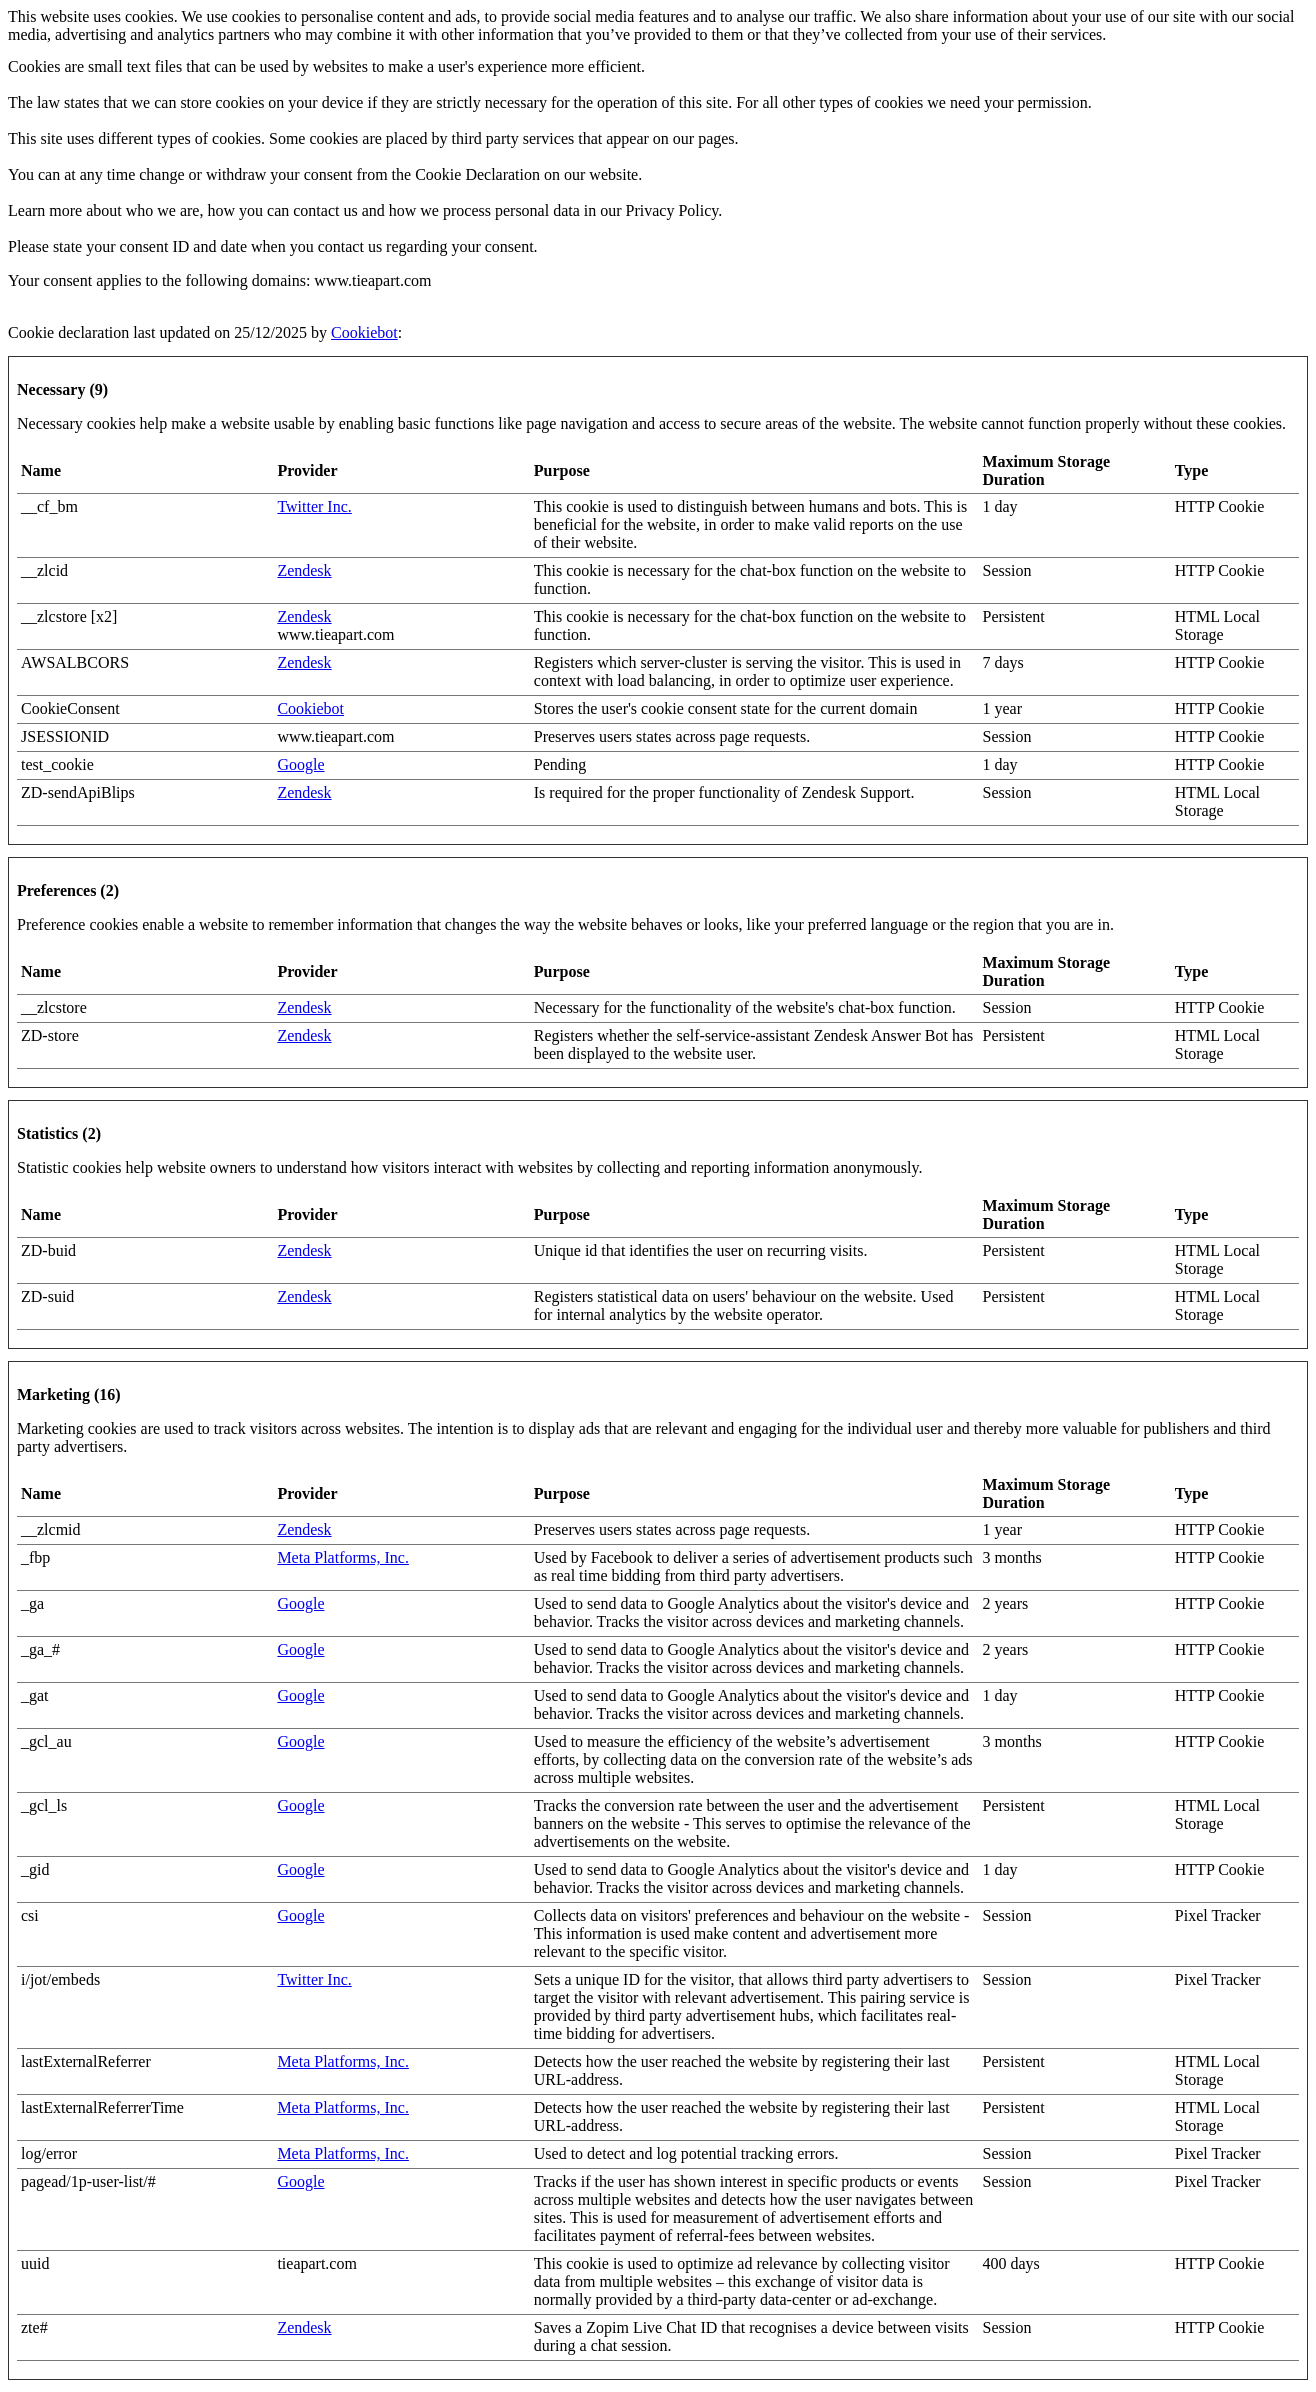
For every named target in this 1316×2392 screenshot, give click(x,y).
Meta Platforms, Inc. (343, 1557)
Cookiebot (364, 332)
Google (300, 764)
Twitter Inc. (314, 506)
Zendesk (304, 570)
